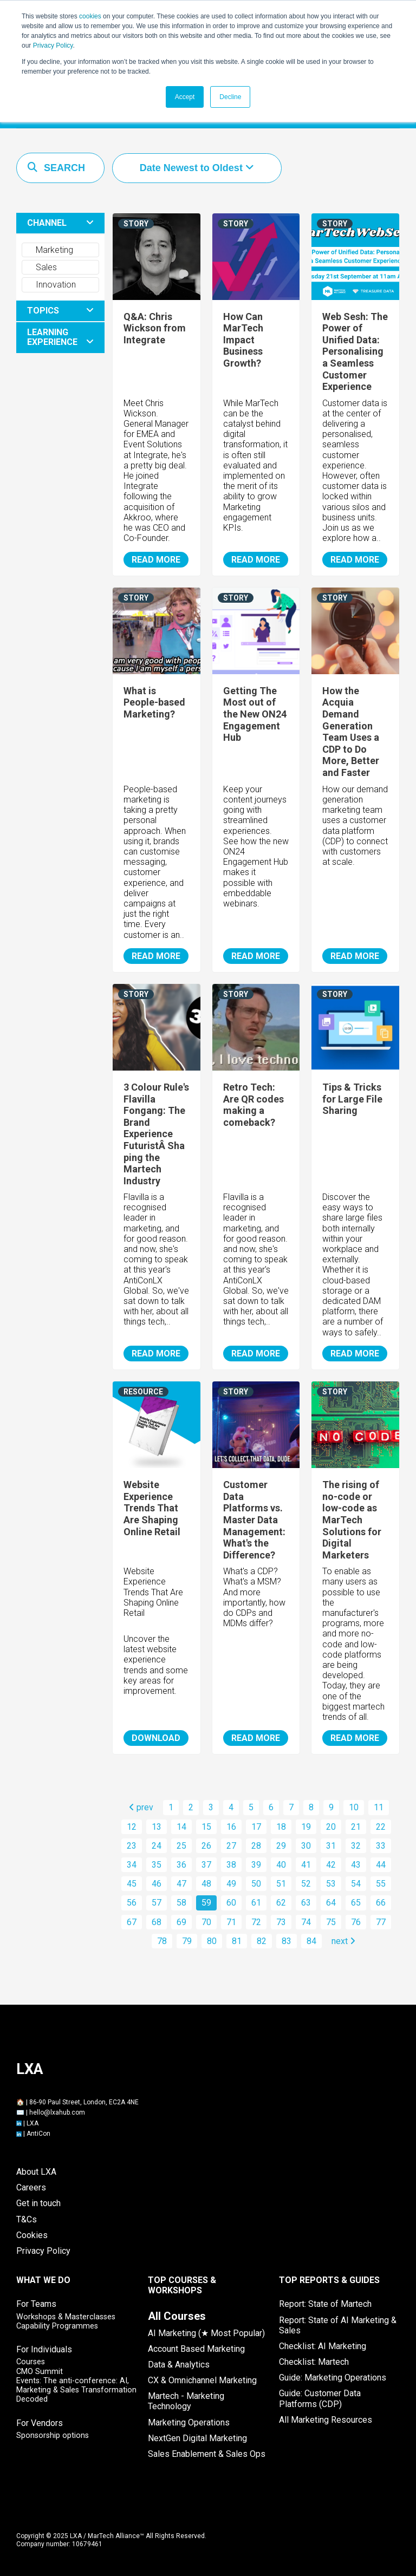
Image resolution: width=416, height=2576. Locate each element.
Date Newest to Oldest (192, 167)
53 (331, 1884)
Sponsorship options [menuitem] (52, 2435)
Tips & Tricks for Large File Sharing (352, 1098)
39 (256, 1865)
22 (381, 1827)
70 (206, 1922)
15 (206, 1827)
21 (356, 1827)
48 (206, 1884)
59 (206, 1902)
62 (281, 1902)
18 (281, 1827)
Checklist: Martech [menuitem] (314, 2362)
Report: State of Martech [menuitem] (325, 2304)
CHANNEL (47, 223)
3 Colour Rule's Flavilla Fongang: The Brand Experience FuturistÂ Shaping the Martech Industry (156, 1133)
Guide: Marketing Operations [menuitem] (332, 2377)
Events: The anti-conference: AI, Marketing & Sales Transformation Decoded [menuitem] (76, 2390)
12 (131, 1827)
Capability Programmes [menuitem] (57, 2326)
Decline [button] (230, 97)
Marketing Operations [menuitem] (189, 2422)
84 (311, 1941)
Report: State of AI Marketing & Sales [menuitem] (337, 2325)
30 (306, 1846)
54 (356, 1884)
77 (381, 1922)
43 (356, 1865)
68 (156, 1922)
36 (181, 1865)
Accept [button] (185, 97)
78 (162, 1941)
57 (156, 1902)
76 (356, 1922)
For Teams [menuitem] (36, 2304)
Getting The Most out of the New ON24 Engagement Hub (255, 714)
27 (231, 1846)
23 (131, 1846)
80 (212, 1941)
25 (181, 1846)
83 (286, 1941)
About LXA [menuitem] (36, 2172)
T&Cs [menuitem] (26, 2219)
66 (381, 1902)
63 (306, 1902)
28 (256, 1846)
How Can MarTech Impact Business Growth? (243, 340)
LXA (32, 2123)
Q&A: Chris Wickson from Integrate (154, 328)
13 (156, 1827)
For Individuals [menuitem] (44, 2349)
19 (306, 1827)
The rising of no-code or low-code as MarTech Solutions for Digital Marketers (351, 1520)
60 (231, 1902)
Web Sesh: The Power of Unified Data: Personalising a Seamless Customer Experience (355, 352)
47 (181, 1884)
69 (181, 1922)
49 (231, 1884)
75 (331, 1922)
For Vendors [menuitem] (39, 2423)
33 (381, 1846)
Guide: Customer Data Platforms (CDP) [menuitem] (320, 2398)
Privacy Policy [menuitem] (43, 2251)
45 (131, 1884)
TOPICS (43, 310)
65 (356, 1902)
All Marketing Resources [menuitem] (325, 2420)
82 (261, 1941)
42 (331, 1865)
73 (281, 1922)
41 (306, 1865)
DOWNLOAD (156, 1738)
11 (379, 1807)
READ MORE (156, 560)
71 (231, 1922)
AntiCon (38, 2133)
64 (331, 1902)
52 (306, 1884)
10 (354, 1807)
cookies (90, 16)
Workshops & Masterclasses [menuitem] (65, 2316)
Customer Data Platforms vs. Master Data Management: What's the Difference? (254, 1520)
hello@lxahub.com (57, 2112)
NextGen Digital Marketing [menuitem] (197, 2438)
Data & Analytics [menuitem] (179, 2364)
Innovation (50, 284)
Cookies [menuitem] (32, 2235)
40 (281, 1865)
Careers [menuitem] (31, 2187)
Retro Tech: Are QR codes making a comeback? (253, 1104)
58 (181, 1902)
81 (237, 1941)
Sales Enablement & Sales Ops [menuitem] (206, 2454)
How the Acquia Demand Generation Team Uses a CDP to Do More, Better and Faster (350, 731)
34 (131, 1865)
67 (131, 1922)
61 (256, 1902)
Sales (41, 267)
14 (181, 1827)
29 (281, 1846)
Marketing (49, 250)
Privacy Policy (53, 45)
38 (231, 1865)
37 (206, 1865)
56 (131, 1902)
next (343, 1941)
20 (331, 1827)
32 (356, 1846)
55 (381, 1884)
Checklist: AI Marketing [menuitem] (322, 2346)
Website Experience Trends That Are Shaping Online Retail (151, 1508)
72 (256, 1922)
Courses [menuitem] (30, 2361)
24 (156, 1846)
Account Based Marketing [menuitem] (196, 2349)
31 (331, 1846)
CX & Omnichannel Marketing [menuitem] (202, 2380)
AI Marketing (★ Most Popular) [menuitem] (206, 2333)
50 (256, 1884)
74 (306, 1922)
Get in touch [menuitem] (38, 2203)
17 (256, 1827)
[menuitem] (177, 2316)
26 (206, 1846)
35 (156, 1865)
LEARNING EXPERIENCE (52, 337)
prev (141, 1807)
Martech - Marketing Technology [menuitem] (186, 2401)
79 (187, 1941)
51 (281, 1884)
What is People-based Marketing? (154, 702)
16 (231, 1827)
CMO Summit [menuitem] (39, 2371)
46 (156, 1884)
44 (381, 1865)
